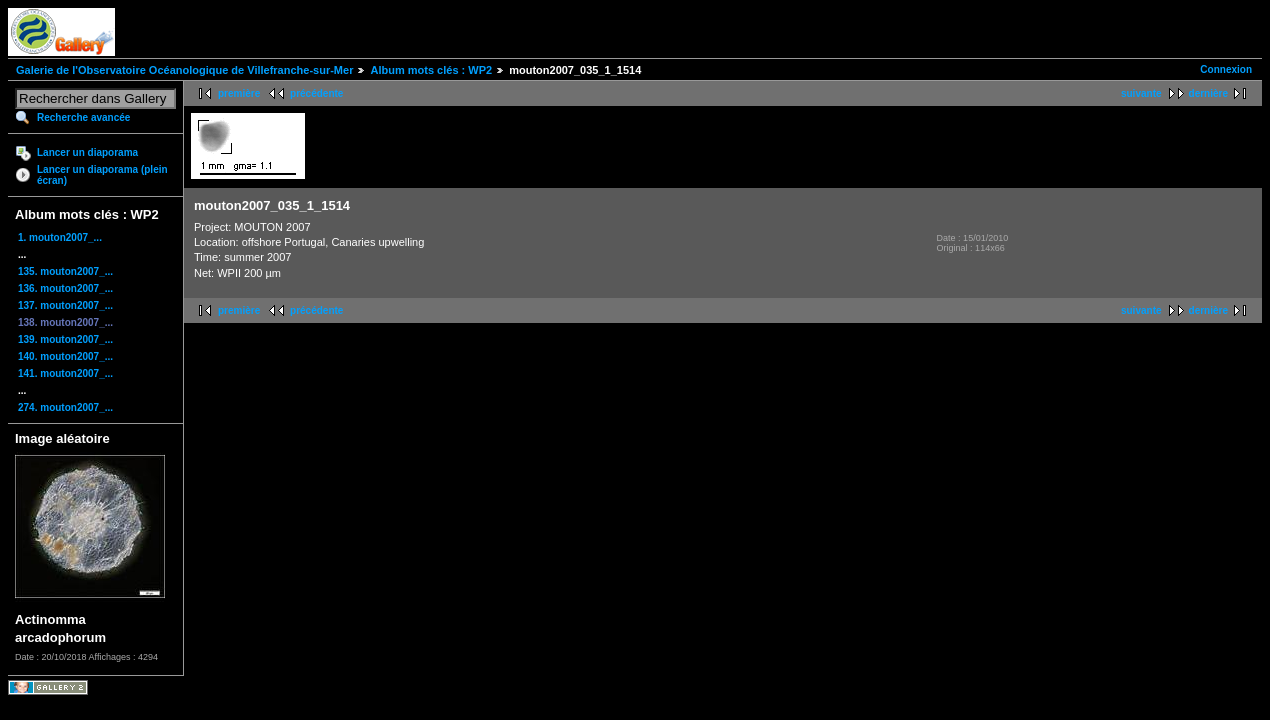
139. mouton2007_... (65, 339)
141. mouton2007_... (65, 373)
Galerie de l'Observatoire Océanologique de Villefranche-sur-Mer (184, 70)
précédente (316, 93)
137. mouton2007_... (65, 305)
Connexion (1226, 69)
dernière (1208, 93)
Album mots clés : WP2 (431, 70)
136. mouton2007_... (65, 288)
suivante (1141, 93)
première (239, 93)
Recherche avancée (83, 117)
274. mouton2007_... (65, 407)
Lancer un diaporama (87, 152)
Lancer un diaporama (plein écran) (102, 175)
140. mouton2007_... (65, 356)
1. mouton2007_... (60, 237)
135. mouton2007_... (65, 271)
